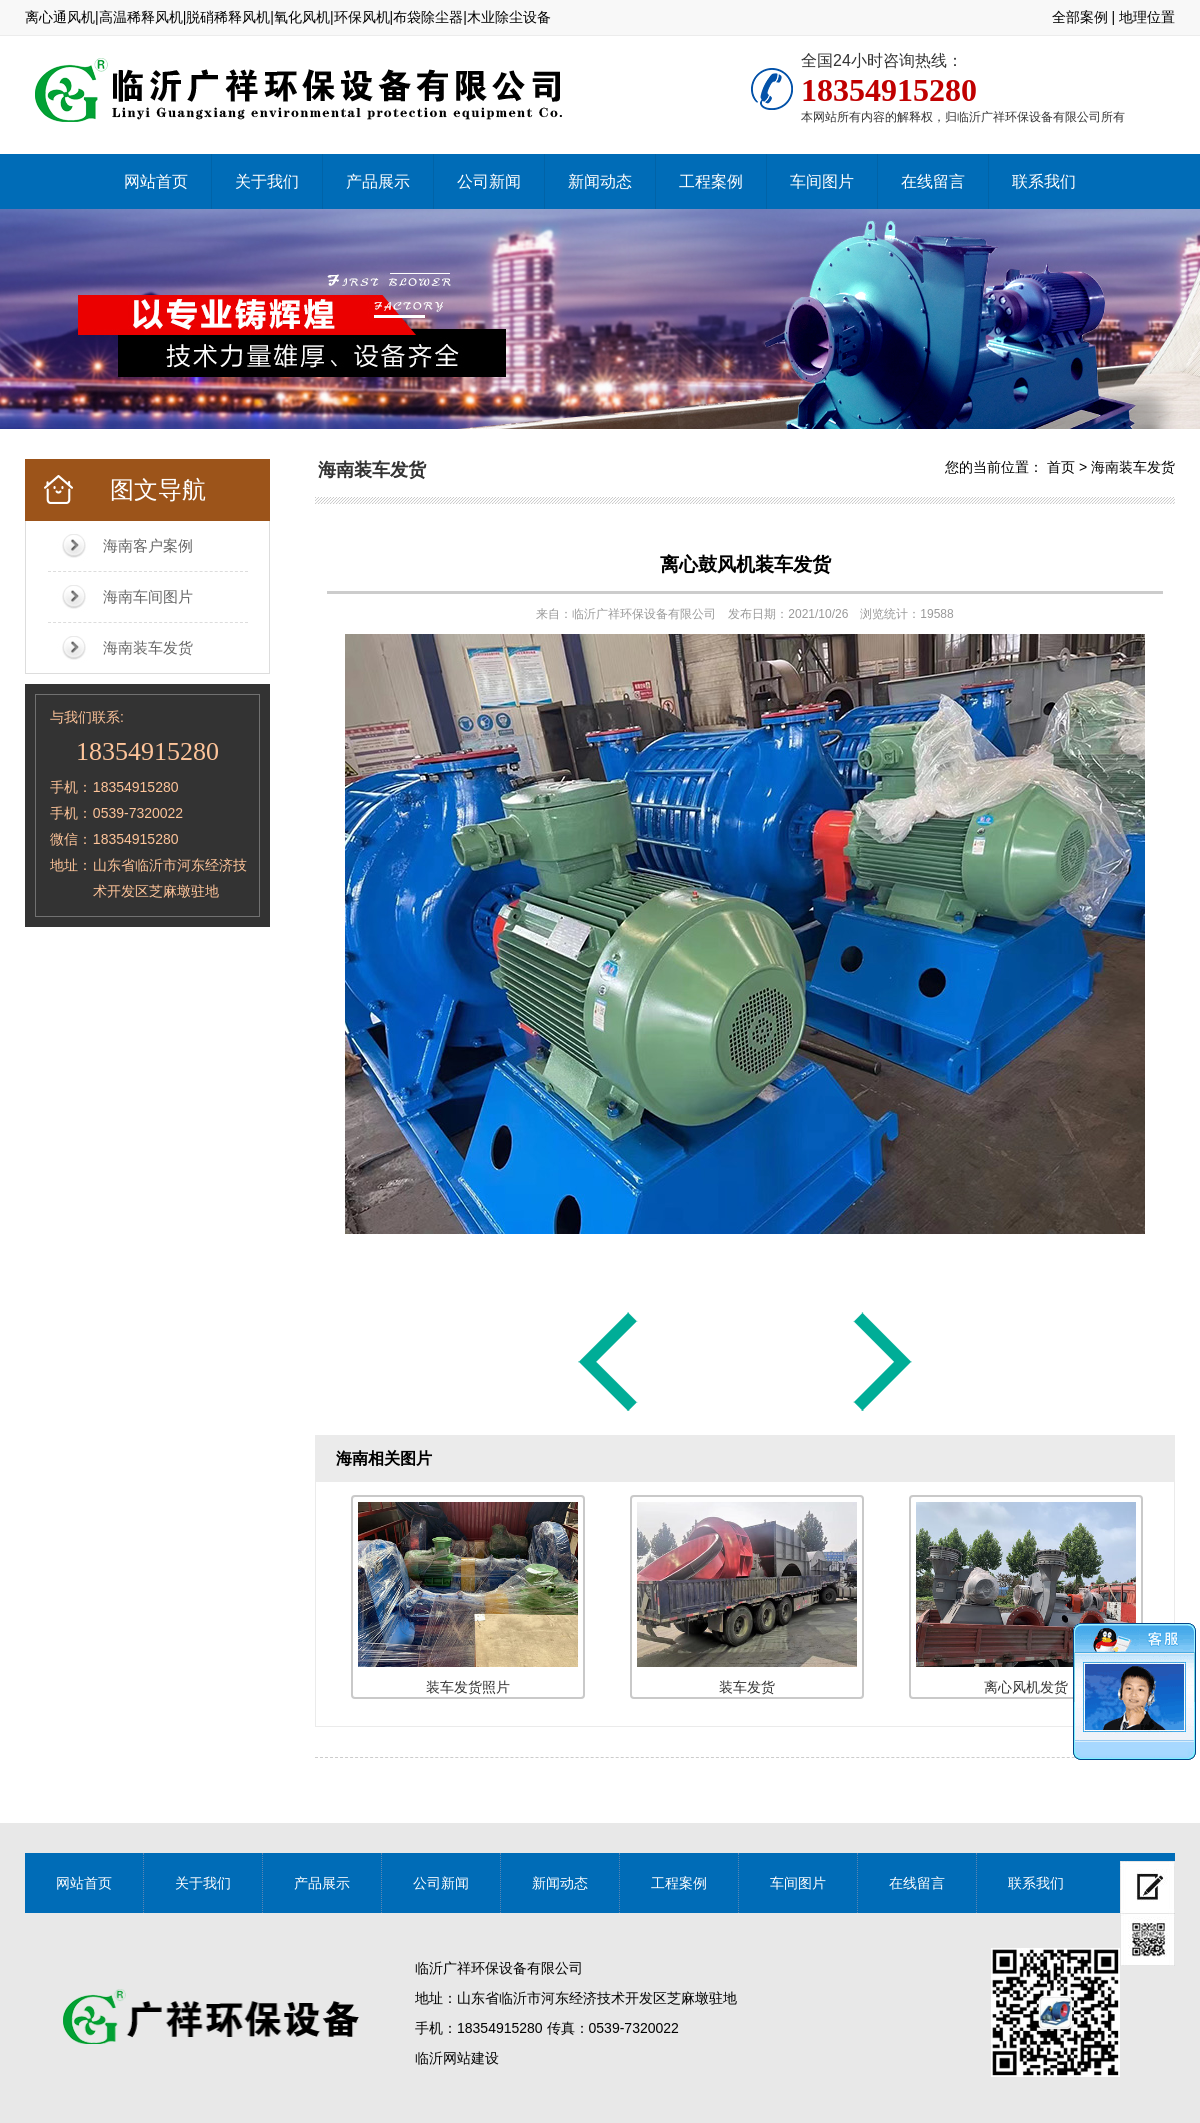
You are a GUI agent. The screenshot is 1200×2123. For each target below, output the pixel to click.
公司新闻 (489, 181)
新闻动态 (600, 181)
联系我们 (1044, 181)
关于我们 (267, 181)
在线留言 (933, 181)
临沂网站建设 (457, 2058)
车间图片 (822, 181)
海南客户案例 (148, 545)
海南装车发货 (148, 647)
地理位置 (1147, 17)
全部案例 (1080, 17)
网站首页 (156, 181)
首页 (1061, 467)
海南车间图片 (148, 596)
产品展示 (378, 181)
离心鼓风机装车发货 (745, 564)
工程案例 (711, 181)
